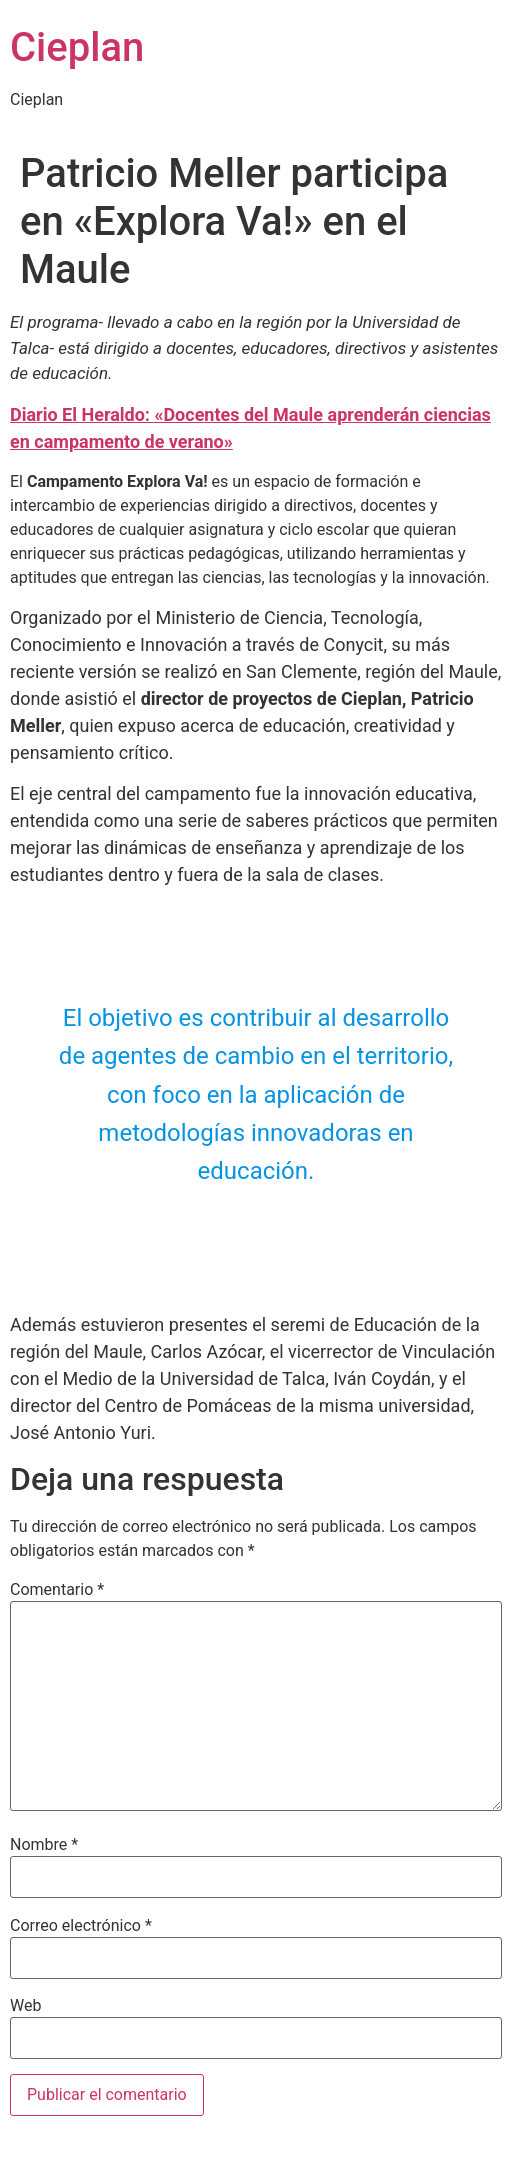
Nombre (44, 1845)
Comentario (57, 1590)
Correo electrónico (81, 1926)
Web (25, 2006)
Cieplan (77, 47)
